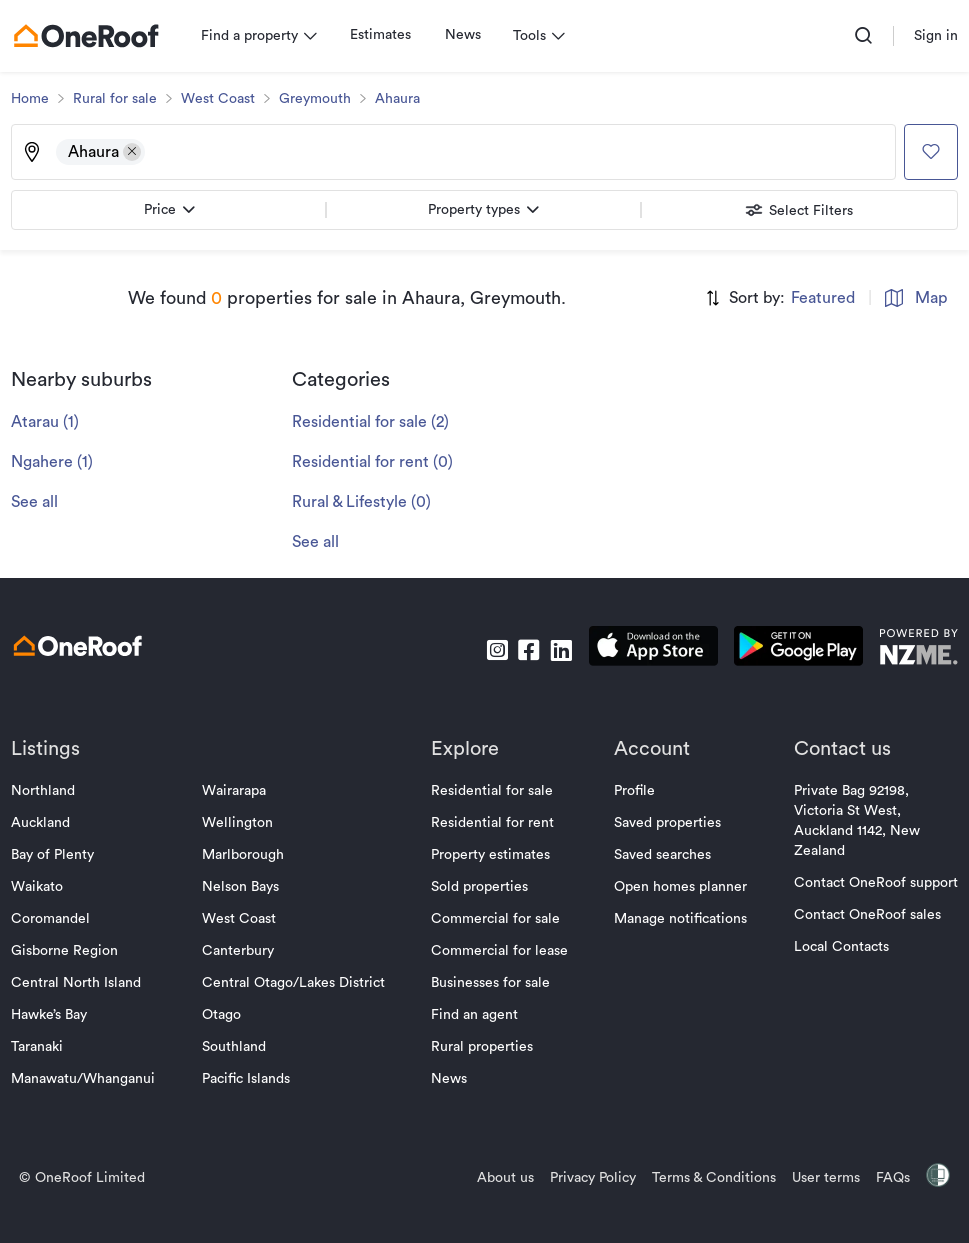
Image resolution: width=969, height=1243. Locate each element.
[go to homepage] (91, 36)
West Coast (223, 99)
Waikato (42, 887)
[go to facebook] (524, 650)
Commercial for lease (499, 951)
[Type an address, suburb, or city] (517, 152)
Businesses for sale (490, 983)
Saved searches (660, 855)
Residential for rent (492, 823)
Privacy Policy (588, 1178)
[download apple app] (648, 649)
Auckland (45, 823)
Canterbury (240, 951)
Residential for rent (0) (377, 462)
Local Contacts (836, 947)
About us (500, 1178)
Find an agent (474, 1015)
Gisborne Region (69, 951)
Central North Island (81, 983)
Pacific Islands (248, 1079)
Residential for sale (492, 791)
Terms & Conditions (709, 1178)
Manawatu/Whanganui (88, 1079)
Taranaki (42, 1047)
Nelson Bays (242, 887)
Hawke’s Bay (54, 1015)
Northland (48, 791)
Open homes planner (678, 887)
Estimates (385, 35)
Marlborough (245, 855)
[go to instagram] (492, 650)
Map (911, 298)
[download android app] (793, 649)
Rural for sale (120, 99)
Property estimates (490, 855)
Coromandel (55, 919)
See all (39, 502)
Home (35, 99)
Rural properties (482, 1047)
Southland (236, 1047)
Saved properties (665, 823)
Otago (223, 1015)
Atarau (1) (50, 422)
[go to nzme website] (913, 649)
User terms (821, 1178)
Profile (632, 791)
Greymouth (320, 99)
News (468, 35)
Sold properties (479, 887)
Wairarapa (236, 791)
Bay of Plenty (57, 855)
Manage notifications (678, 919)
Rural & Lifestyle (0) (366, 502)
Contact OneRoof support (871, 883)
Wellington (239, 823)
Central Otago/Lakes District (295, 983)
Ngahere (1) (57, 462)
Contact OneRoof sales (862, 915)
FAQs (888, 1178)
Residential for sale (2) (375, 422)
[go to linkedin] (556, 650)
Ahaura (402, 99)
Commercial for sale (495, 919)
